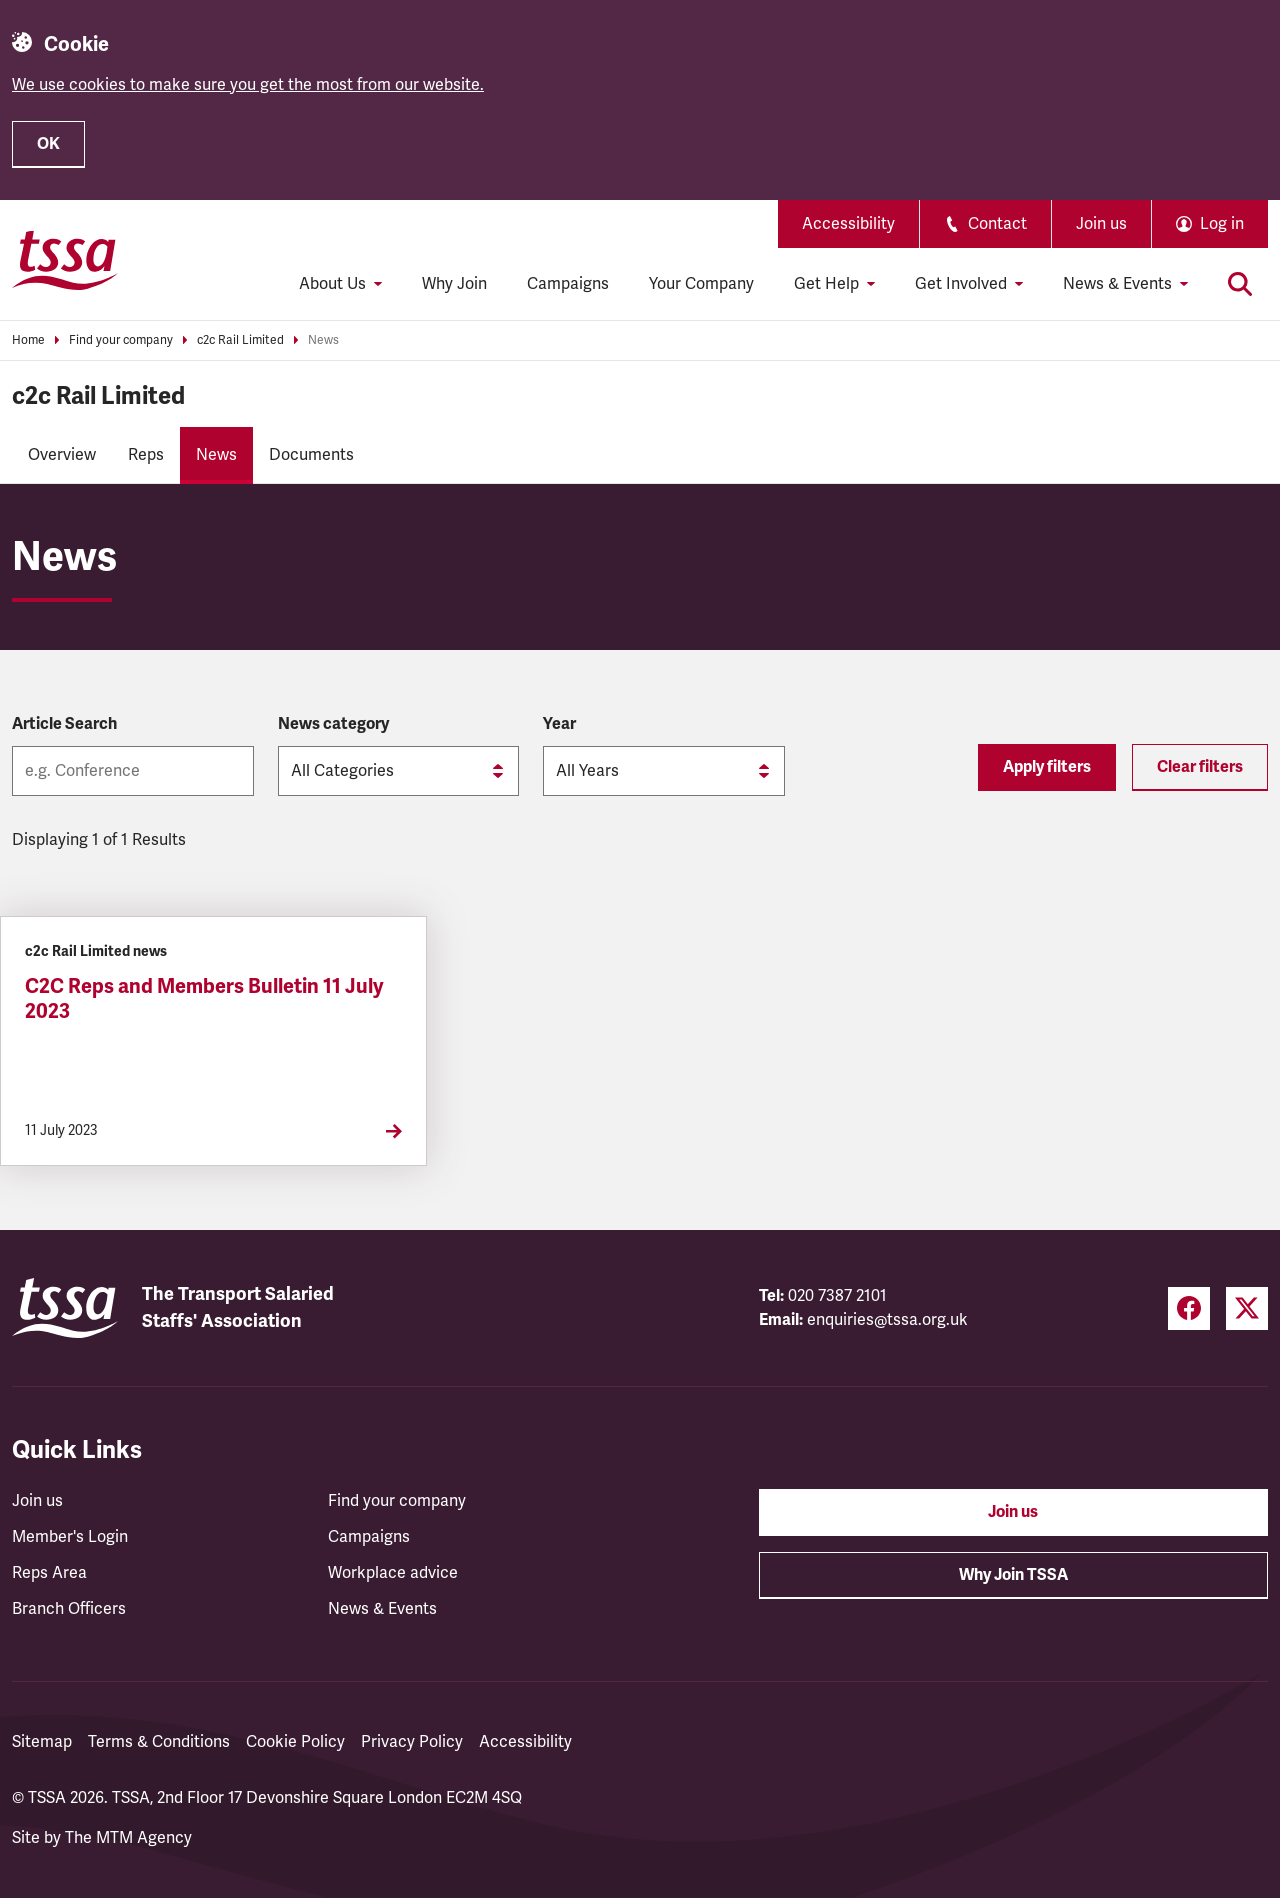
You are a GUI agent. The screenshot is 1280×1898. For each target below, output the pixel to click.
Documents (311, 455)
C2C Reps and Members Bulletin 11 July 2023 (204, 999)
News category (333, 724)
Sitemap (42, 1742)
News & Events (382, 1609)
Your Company (701, 284)
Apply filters (1047, 767)
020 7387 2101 (837, 1296)
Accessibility (848, 224)
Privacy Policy (412, 1742)
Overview (62, 455)
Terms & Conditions (159, 1742)
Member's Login (70, 1537)
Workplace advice (393, 1573)
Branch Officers (69, 1609)
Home (28, 340)
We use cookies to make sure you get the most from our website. (248, 85)
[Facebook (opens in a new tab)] (1189, 1308)
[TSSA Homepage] (65, 260)
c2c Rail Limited (240, 340)
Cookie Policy (295, 1742)
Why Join (454, 284)
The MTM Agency (128, 1838)
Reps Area (49, 1573)
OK (48, 144)
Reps (146, 455)
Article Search (64, 724)
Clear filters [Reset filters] (1200, 767)
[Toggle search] (1240, 284)
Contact (985, 224)
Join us (1101, 224)
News (323, 340)
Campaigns (568, 284)
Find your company (121, 340)
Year (559, 724)
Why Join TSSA (1013, 1575)
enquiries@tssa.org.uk (887, 1320)
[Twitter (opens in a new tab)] (1247, 1308)
